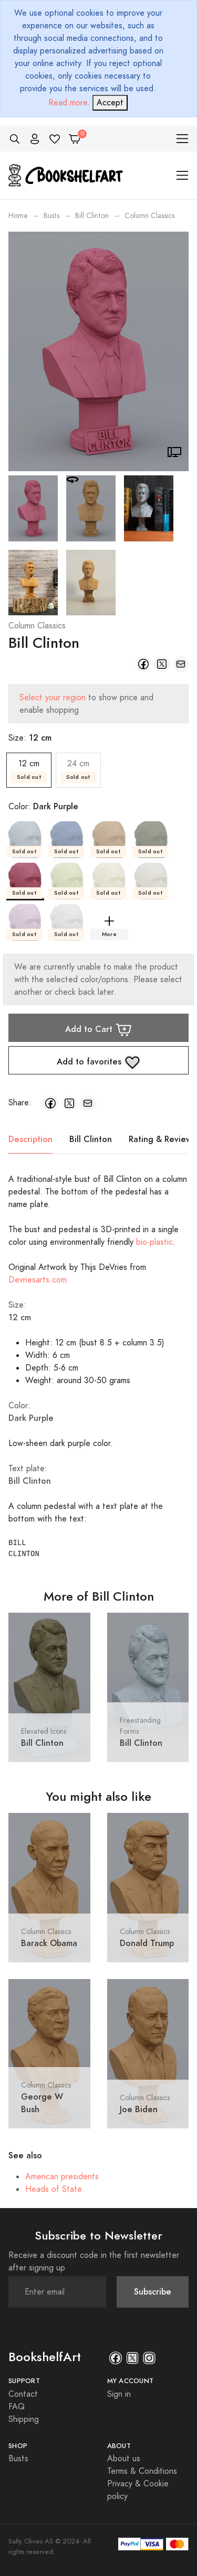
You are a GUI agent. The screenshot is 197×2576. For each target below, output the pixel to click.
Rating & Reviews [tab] (162, 1139)
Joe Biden (139, 2109)
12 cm (29, 770)
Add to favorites (99, 1062)
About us (123, 2458)
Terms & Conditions (142, 2471)
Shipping (23, 2419)
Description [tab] (30, 1139)
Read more (67, 102)
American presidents (62, 2176)
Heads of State (53, 2189)
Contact (23, 2394)
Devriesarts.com (37, 1280)
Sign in (119, 2394)
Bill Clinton (92, 216)
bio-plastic (154, 1242)
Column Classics (37, 626)
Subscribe (152, 2292)
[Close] (110, 103)
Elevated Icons (43, 1731)
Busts (51, 216)
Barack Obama (49, 1943)
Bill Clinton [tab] (90, 1139)
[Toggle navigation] (182, 138)
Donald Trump (147, 1943)
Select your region (52, 697)
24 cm (78, 770)
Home (18, 216)
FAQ (16, 2406)
